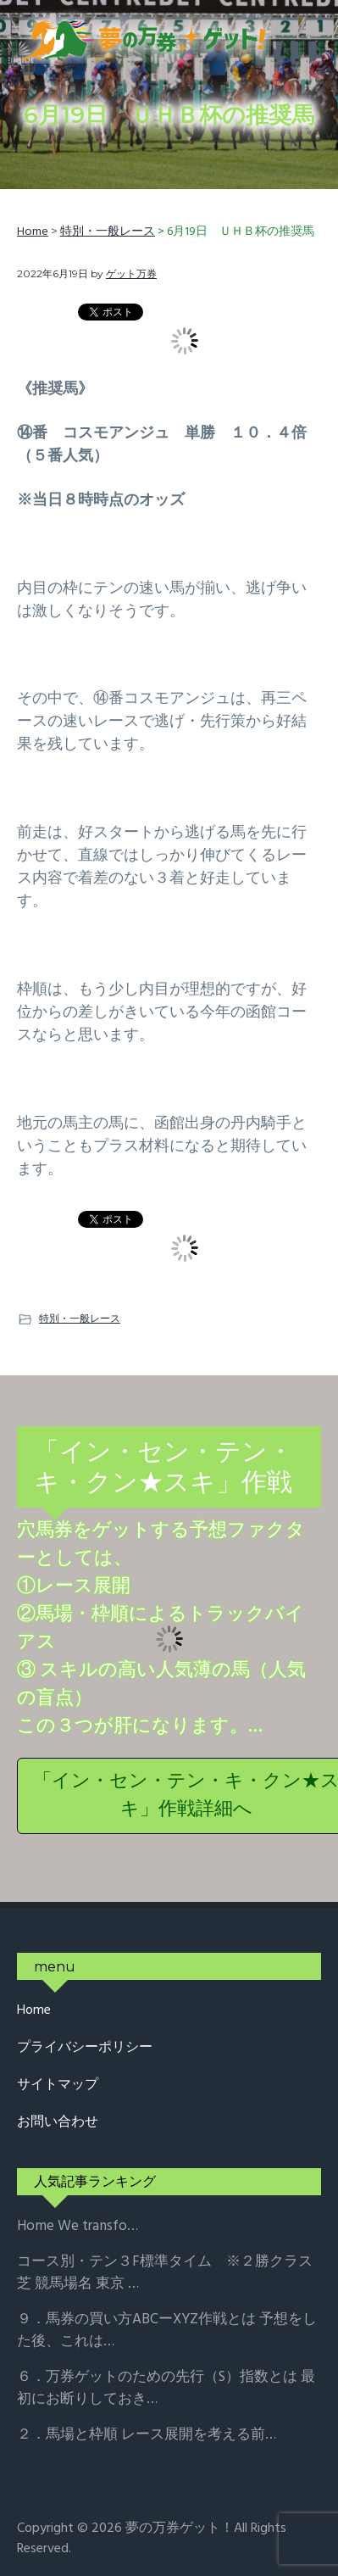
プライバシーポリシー (84, 2048)
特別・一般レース (79, 1318)
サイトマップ (57, 2085)
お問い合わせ (57, 2122)
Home (34, 2010)
